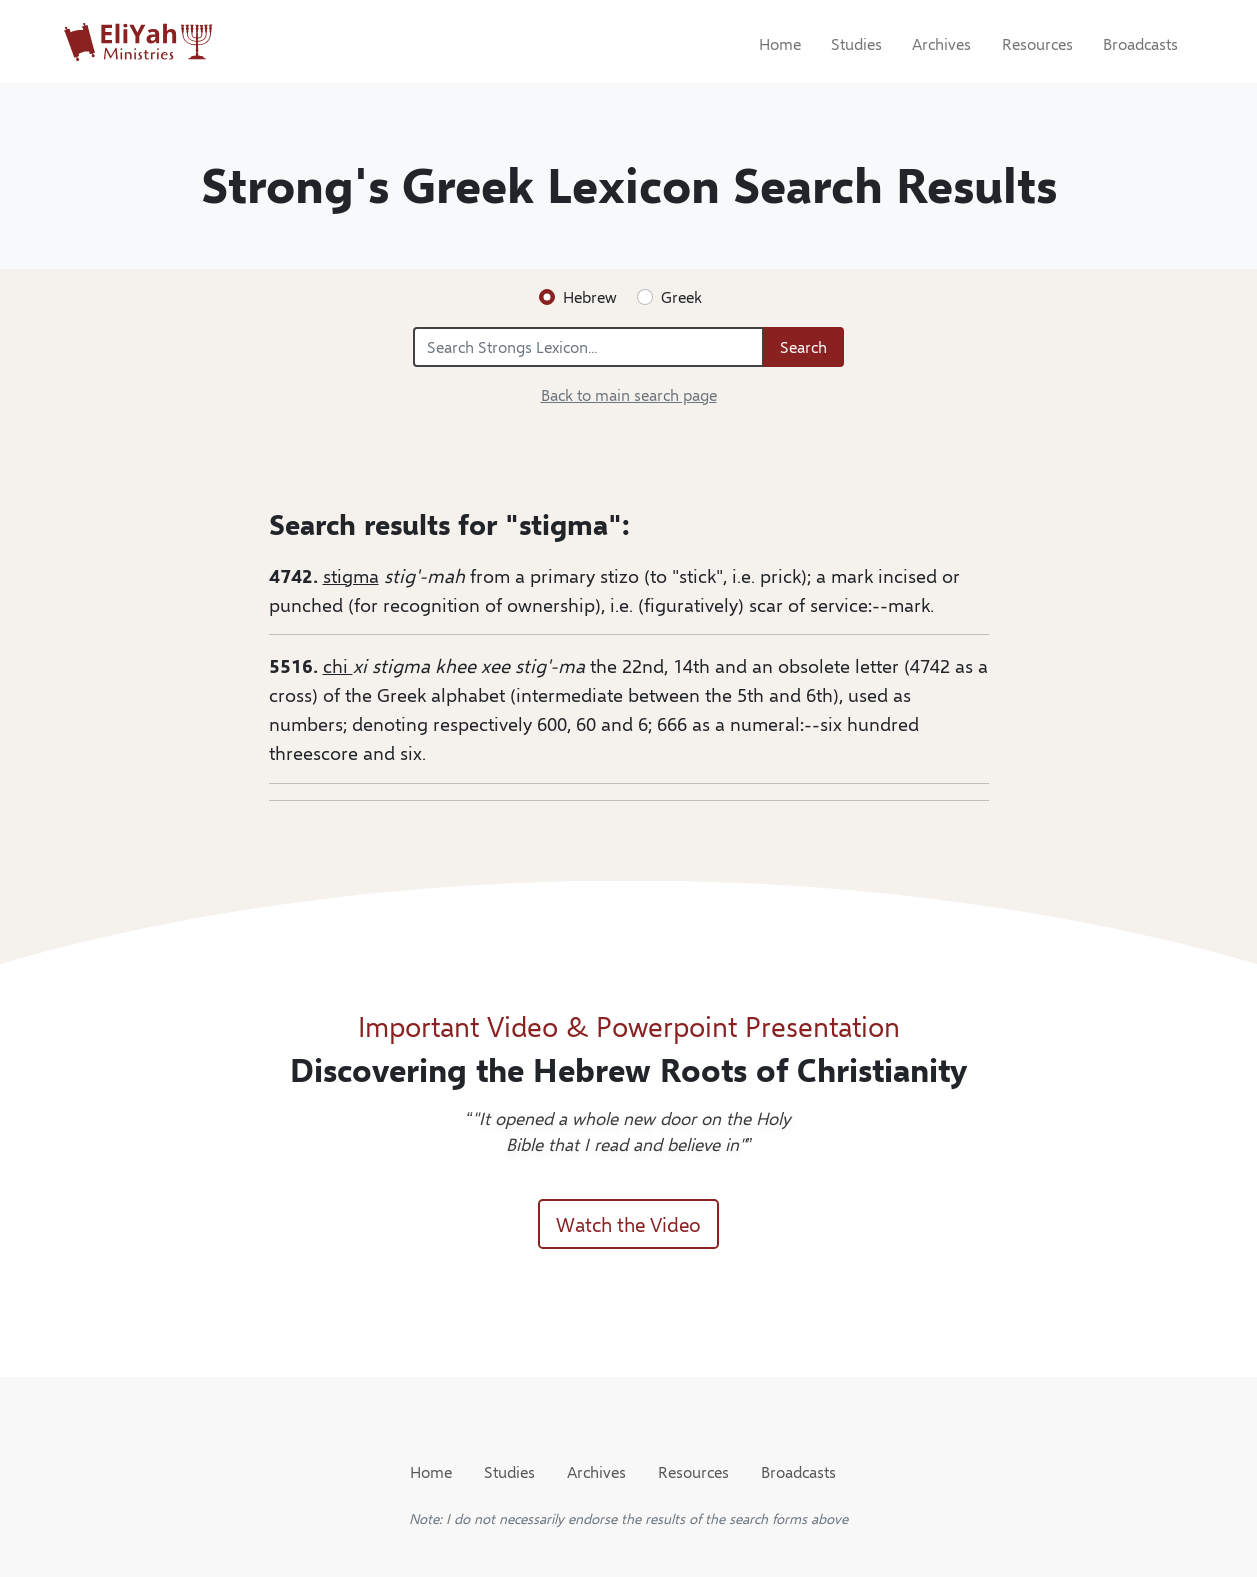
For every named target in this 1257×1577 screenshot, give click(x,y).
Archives (941, 43)
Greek (681, 296)
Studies (856, 43)
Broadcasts (1140, 43)
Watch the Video (628, 1223)
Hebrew (590, 296)
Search (803, 346)
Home (780, 43)
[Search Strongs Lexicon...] (588, 347)
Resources (1037, 43)
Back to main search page (629, 394)
